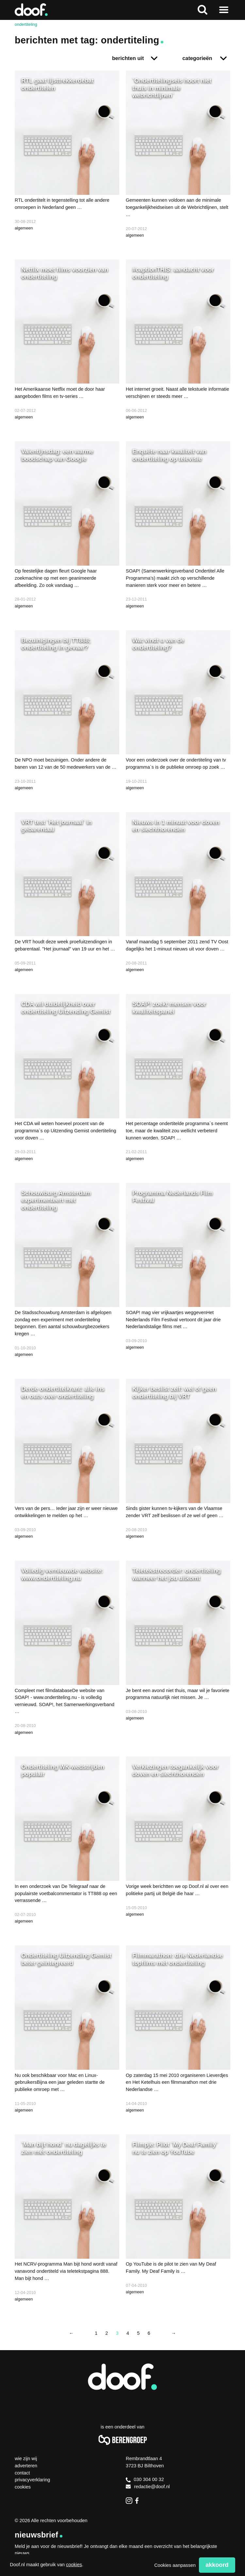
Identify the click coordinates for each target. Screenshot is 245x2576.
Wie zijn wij (26, 2458)
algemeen (24, 228)
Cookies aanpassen (175, 2565)
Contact (22, 2472)
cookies (74, 2564)
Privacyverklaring (32, 2479)
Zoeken (202, 9)
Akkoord (216, 2565)
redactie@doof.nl (148, 2486)
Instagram (129, 2500)
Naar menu (223, 9)
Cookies (23, 2487)
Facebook (138, 2500)
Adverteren (26, 2465)
